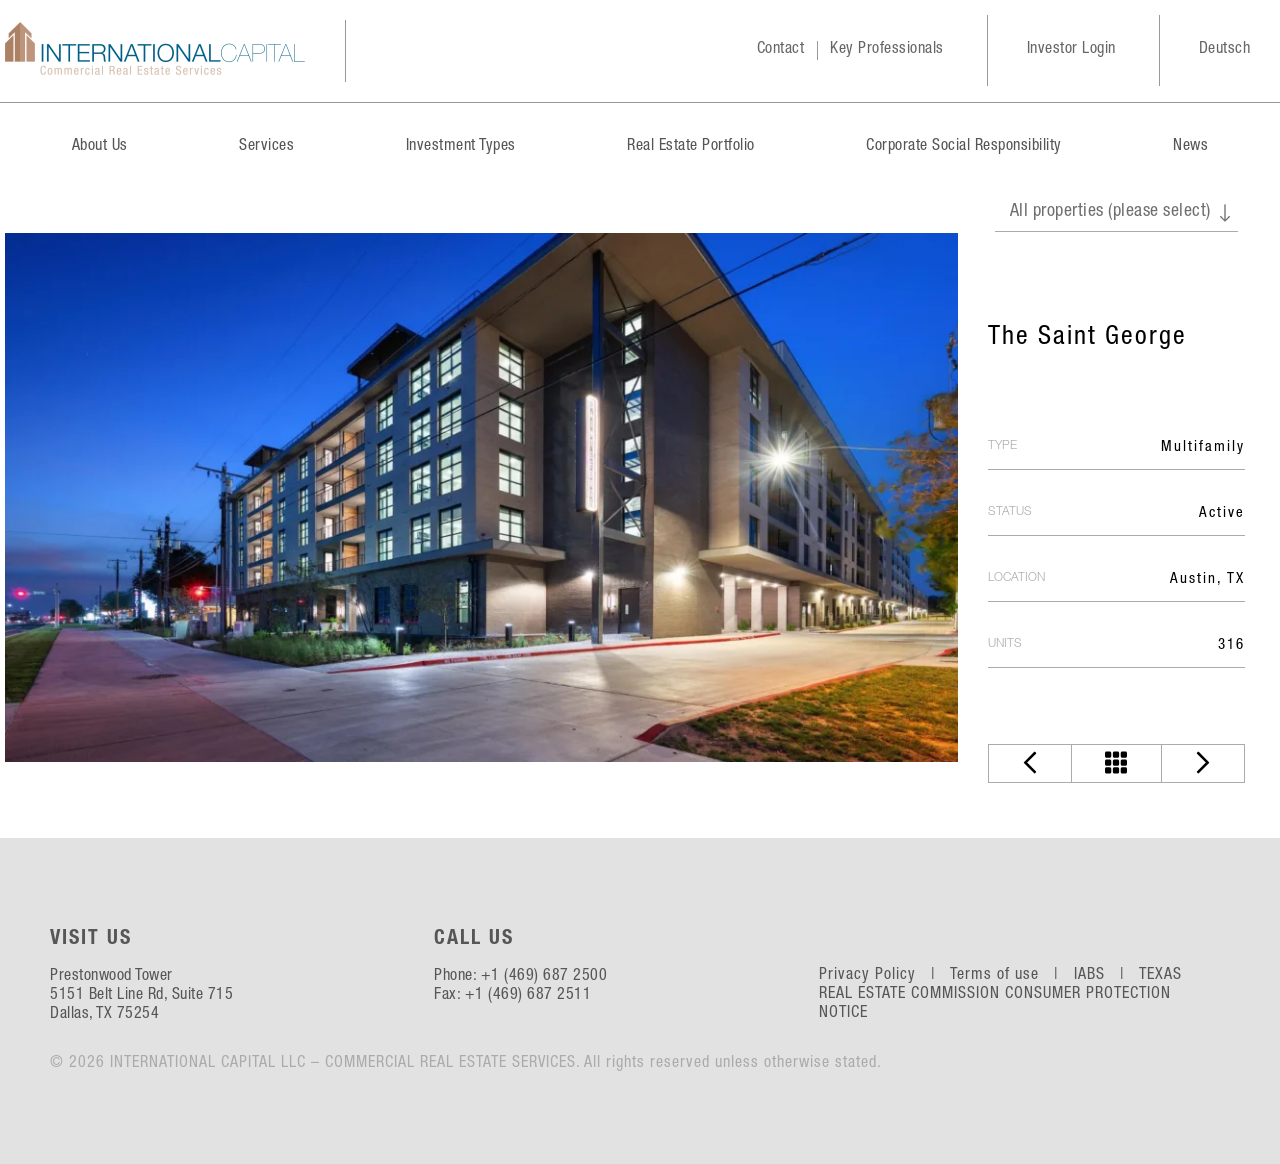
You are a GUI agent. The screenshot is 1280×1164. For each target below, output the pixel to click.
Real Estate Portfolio (691, 147)
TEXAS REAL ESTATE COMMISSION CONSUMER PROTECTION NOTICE (1001, 995)
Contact (781, 50)
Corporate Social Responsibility (964, 147)
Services (266, 147)
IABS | (1104, 976)
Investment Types (461, 147)
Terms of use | (1009, 976)
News (1190, 147)
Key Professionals (887, 50)
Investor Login (1071, 50)
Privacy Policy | (882, 976)
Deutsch (1225, 50)
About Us (100, 147)
